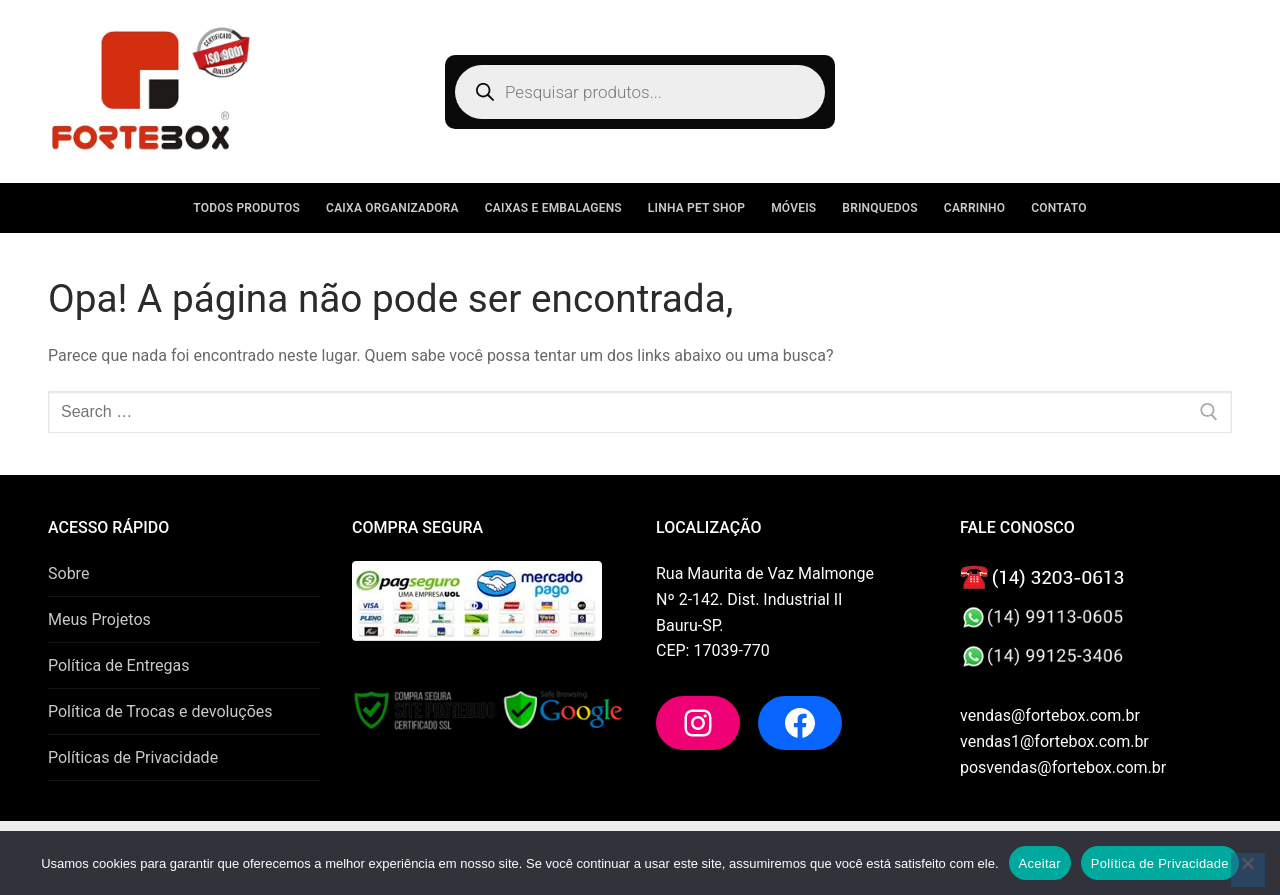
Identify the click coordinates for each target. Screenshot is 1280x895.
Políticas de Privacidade (133, 757)
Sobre (68, 573)
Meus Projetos (99, 619)
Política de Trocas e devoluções (160, 711)
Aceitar (1040, 863)
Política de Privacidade (1160, 863)
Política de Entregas (118, 665)
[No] (1248, 870)
